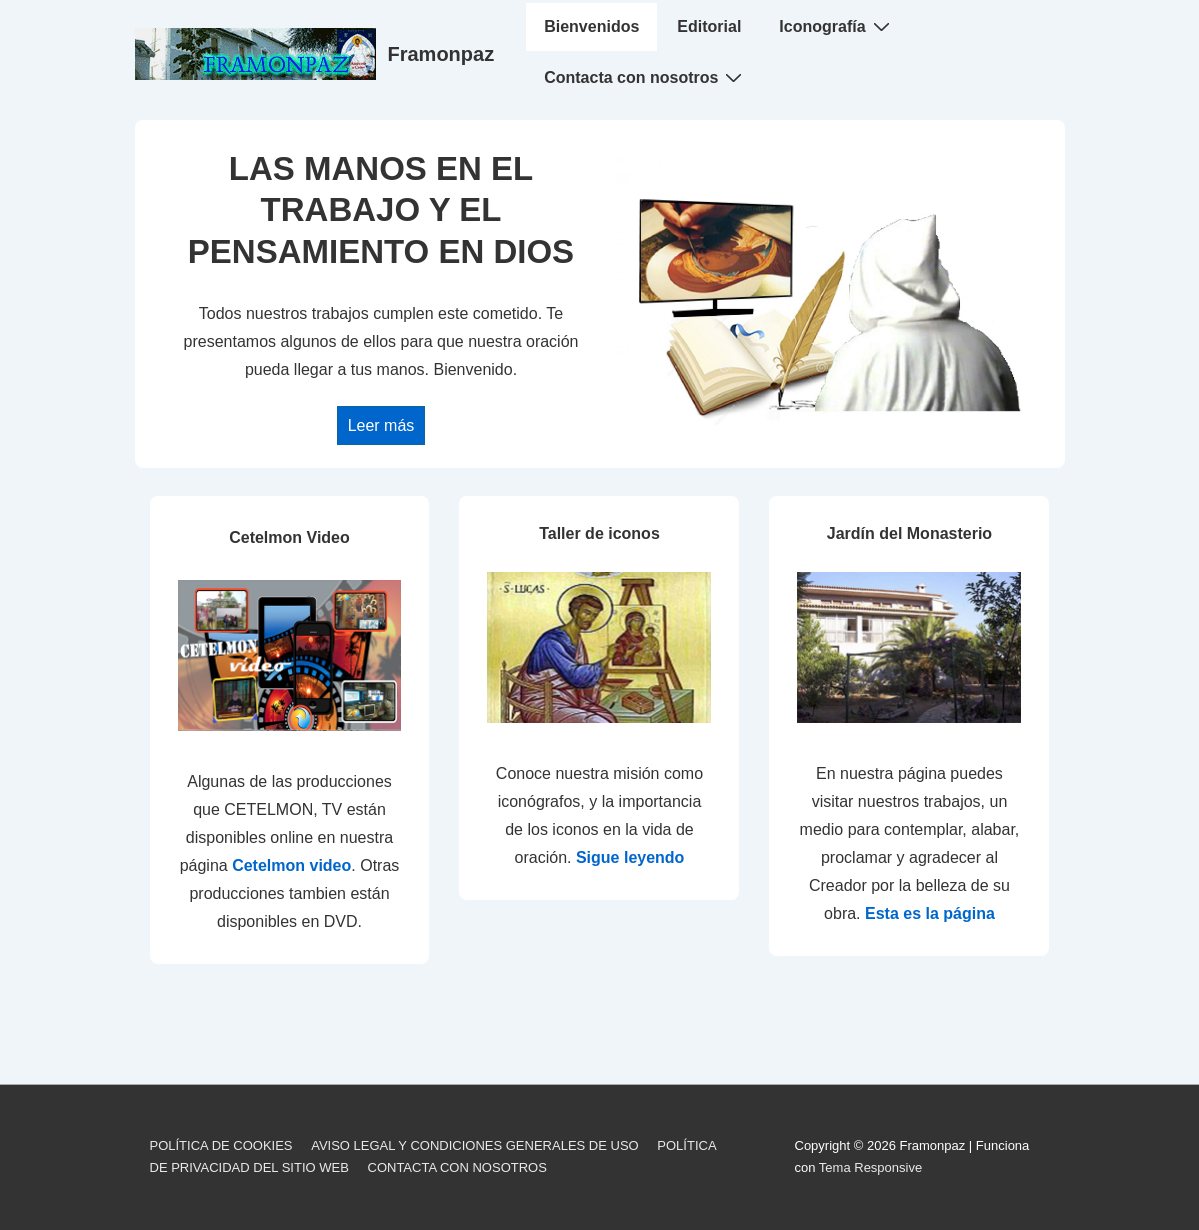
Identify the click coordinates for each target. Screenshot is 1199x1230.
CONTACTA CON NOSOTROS (457, 1167)
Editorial (709, 26)
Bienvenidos (591, 26)
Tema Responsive (870, 1167)
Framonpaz (441, 54)
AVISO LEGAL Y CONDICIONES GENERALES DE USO (475, 1145)
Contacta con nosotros (645, 77)
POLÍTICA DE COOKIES (221, 1145)
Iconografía (836, 26)
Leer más (381, 425)
